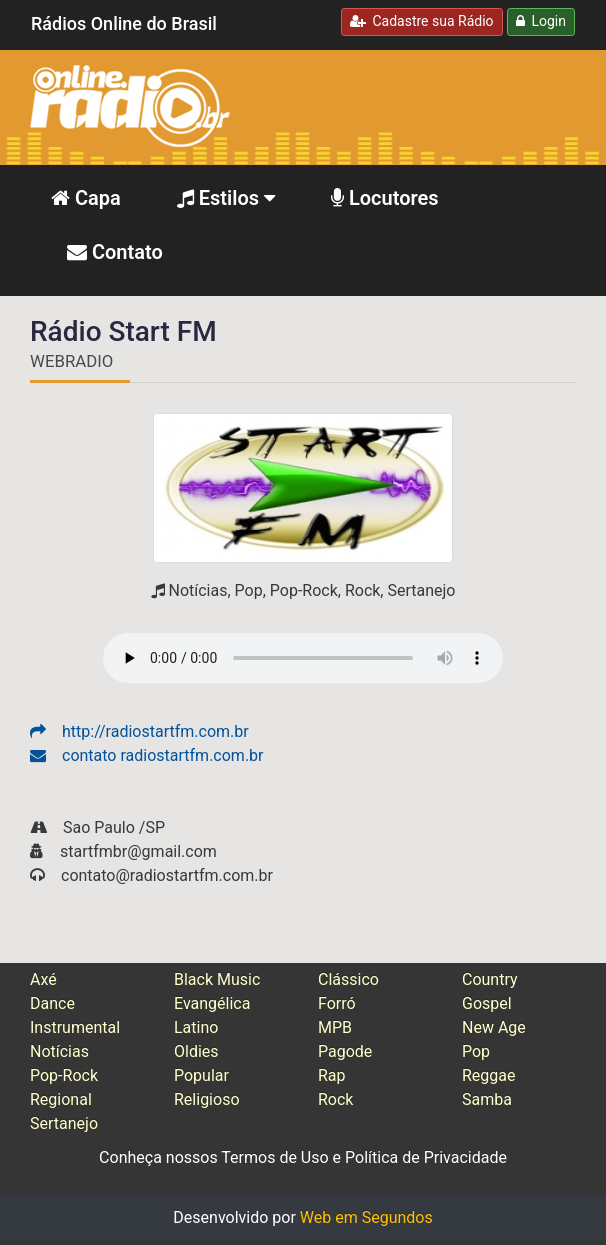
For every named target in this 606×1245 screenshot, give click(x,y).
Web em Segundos (366, 1217)
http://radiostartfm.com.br (139, 731)
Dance (52, 1003)
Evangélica (212, 1003)
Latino (196, 1027)
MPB (335, 1027)
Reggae (489, 1075)
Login (541, 21)
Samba (487, 1099)
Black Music (217, 979)
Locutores (385, 198)
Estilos (226, 198)
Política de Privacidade (426, 1157)
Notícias (59, 1051)
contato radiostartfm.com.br (147, 755)
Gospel (487, 1003)
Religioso (207, 1099)
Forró (337, 1003)
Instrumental (75, 1027)
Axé (43, 979)
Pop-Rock (64, 1075)
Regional (61, 1099)
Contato (115, 252)
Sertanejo (64, 1123)
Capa (86, 198)
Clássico (348, 979)
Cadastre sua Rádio (422, 21)
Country (490, 979)
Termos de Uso (274, 1157)
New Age (494, 1027)
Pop (476, 1051)
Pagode (345, 1051)
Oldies (196, 1051)
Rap (332, 1075)
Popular (201, 1075)
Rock (335, 1099)
